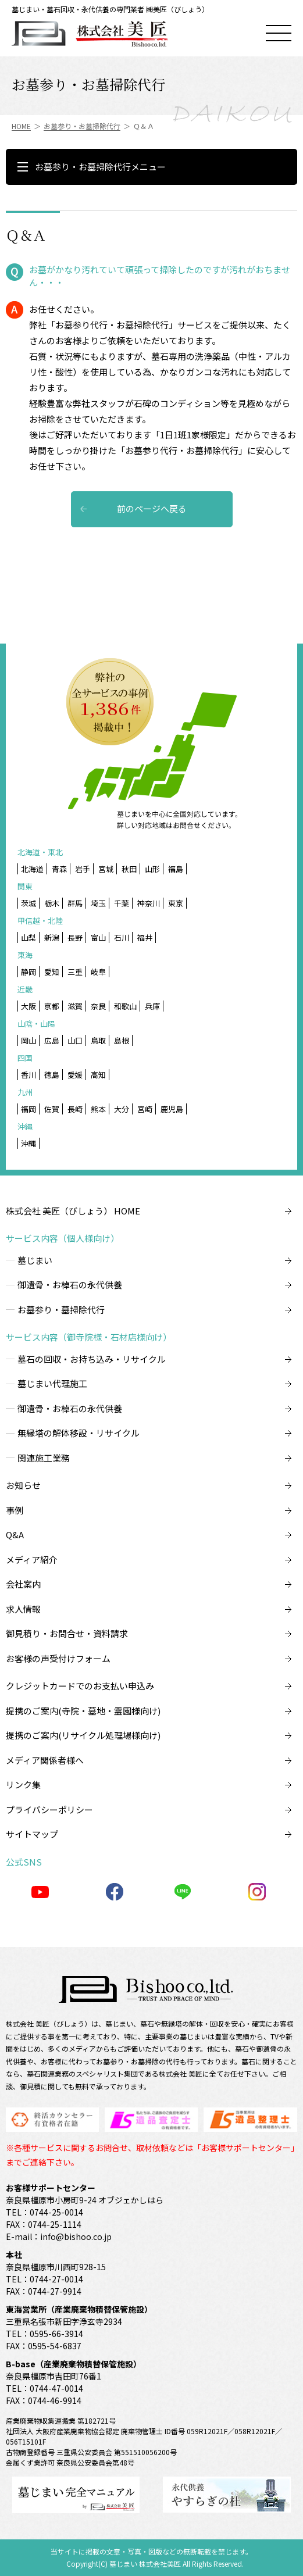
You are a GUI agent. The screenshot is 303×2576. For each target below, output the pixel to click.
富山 (98, 937)
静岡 (28, 971)
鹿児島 (172, 1108)
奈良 (98, 1006)
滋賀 (75, 1006)
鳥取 (98, 1040)
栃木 (51, 903)
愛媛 (75, 1074)
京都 (51, 1006)
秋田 (129, 868)
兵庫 (152, 1006)
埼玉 (98, 903)
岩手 (82, 868)
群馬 (75, 903)
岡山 (28, 1040)
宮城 (105, 868)
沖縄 (28, 1143)
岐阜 (98, 971)
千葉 (121, 903)
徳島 (51, 1074)
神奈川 (148, 903)
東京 (175, 903)
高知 (98, 1074)
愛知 (51, 971)
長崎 (75, 1108)
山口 (75, 1040)
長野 (75, 937)
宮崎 (144, 1108)
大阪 (28, 1006)
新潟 (51, 937)
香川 (28, 1074)
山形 (152, 868)
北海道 (32, 868)
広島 (51, 1040)
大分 (121, 1108)
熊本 (98, 1108)
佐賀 (51, 1108)
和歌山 (125, 1006)
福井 (144, 937)
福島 (175, 868)
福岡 (28, 1108)
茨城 (28, 903)
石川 (121, 937)
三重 (75, 971)
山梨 (28, 937)
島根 (121, 1040)
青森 (59, 868)
